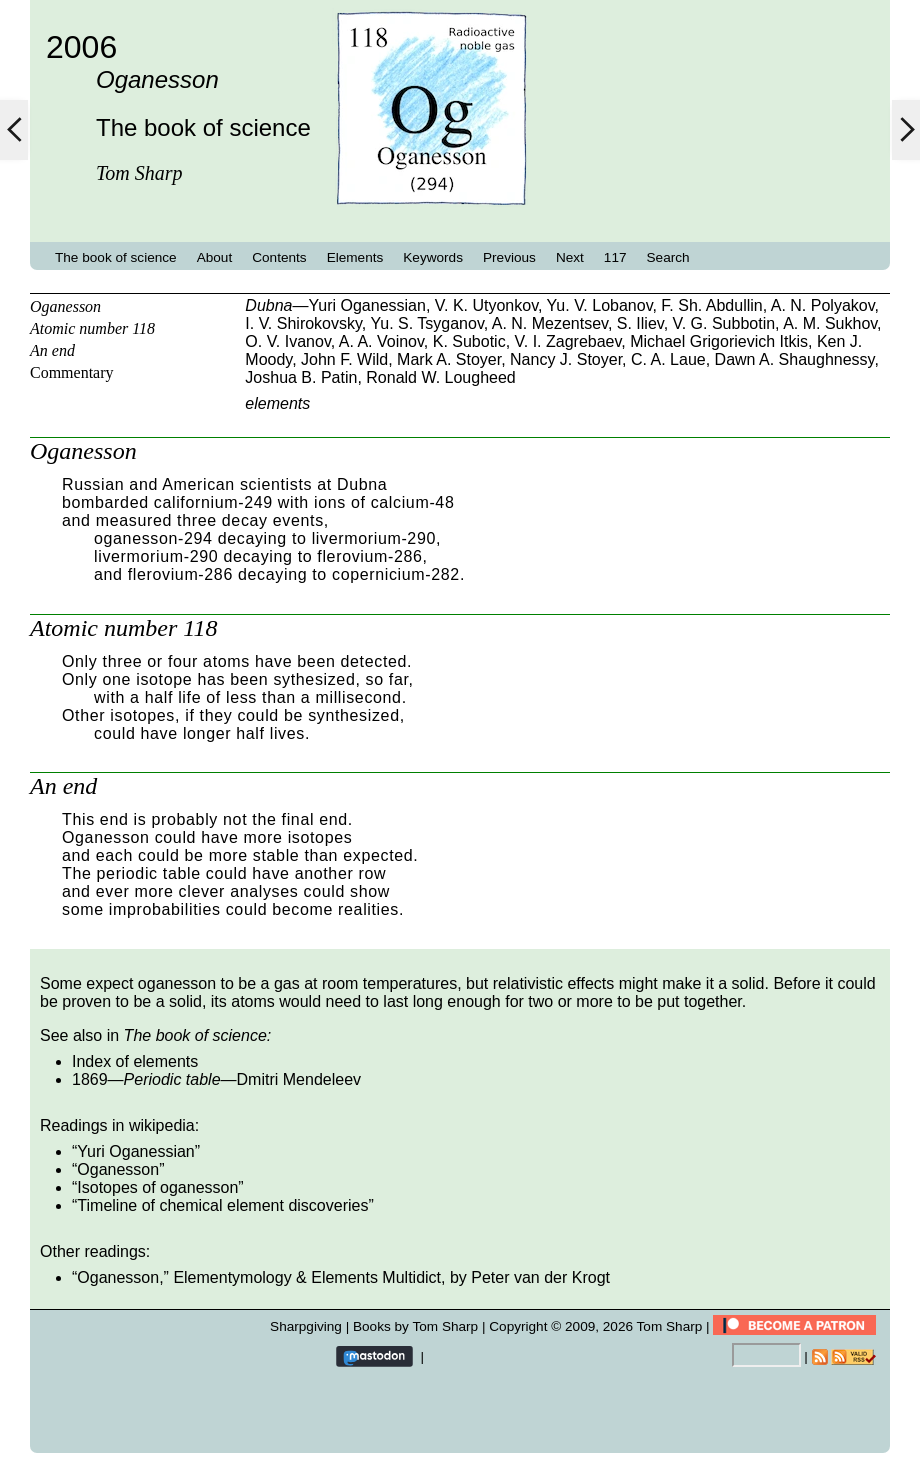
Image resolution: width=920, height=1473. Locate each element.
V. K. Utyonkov (486, 305)
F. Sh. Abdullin (711, 305)
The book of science (116, 257)
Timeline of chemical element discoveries (222, 1205)
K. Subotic (469, 341)
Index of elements (135, 1061)
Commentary (72, 372)
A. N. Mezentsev (550, 323)
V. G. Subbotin (724, 323)
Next (570, 257)
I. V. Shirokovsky (303, 323)
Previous (509, 257)
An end (52, 350)
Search (668, 257)
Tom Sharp (670, 1326)
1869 (90, 1079)
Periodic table (172, 1079)
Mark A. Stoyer (449, 359)
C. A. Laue (668, 359)
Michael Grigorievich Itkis (719, 341)
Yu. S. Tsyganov (426, 323)
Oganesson (65, 306)
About (215, 257)
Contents (279, 257)
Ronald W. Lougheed (440, 377)
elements (277, 403)
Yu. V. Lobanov (600, 305)
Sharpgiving (306, 1326)
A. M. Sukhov (830, 323)
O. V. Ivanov (287, 341)
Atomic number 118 (92, 328)
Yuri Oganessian (366, 305)
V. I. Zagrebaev (568, 341)
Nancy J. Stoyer (566, 359)
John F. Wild (344, 359)
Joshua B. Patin (301, 377)
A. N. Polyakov (823, 305)
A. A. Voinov (381, 341)
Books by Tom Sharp (415, 1326)
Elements (355, 257)
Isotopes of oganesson (157, 1187)
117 (615, 257)
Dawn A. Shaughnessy (795, 359)
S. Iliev (640, 323)
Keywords (433, 257)
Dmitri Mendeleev (299, 1079)
